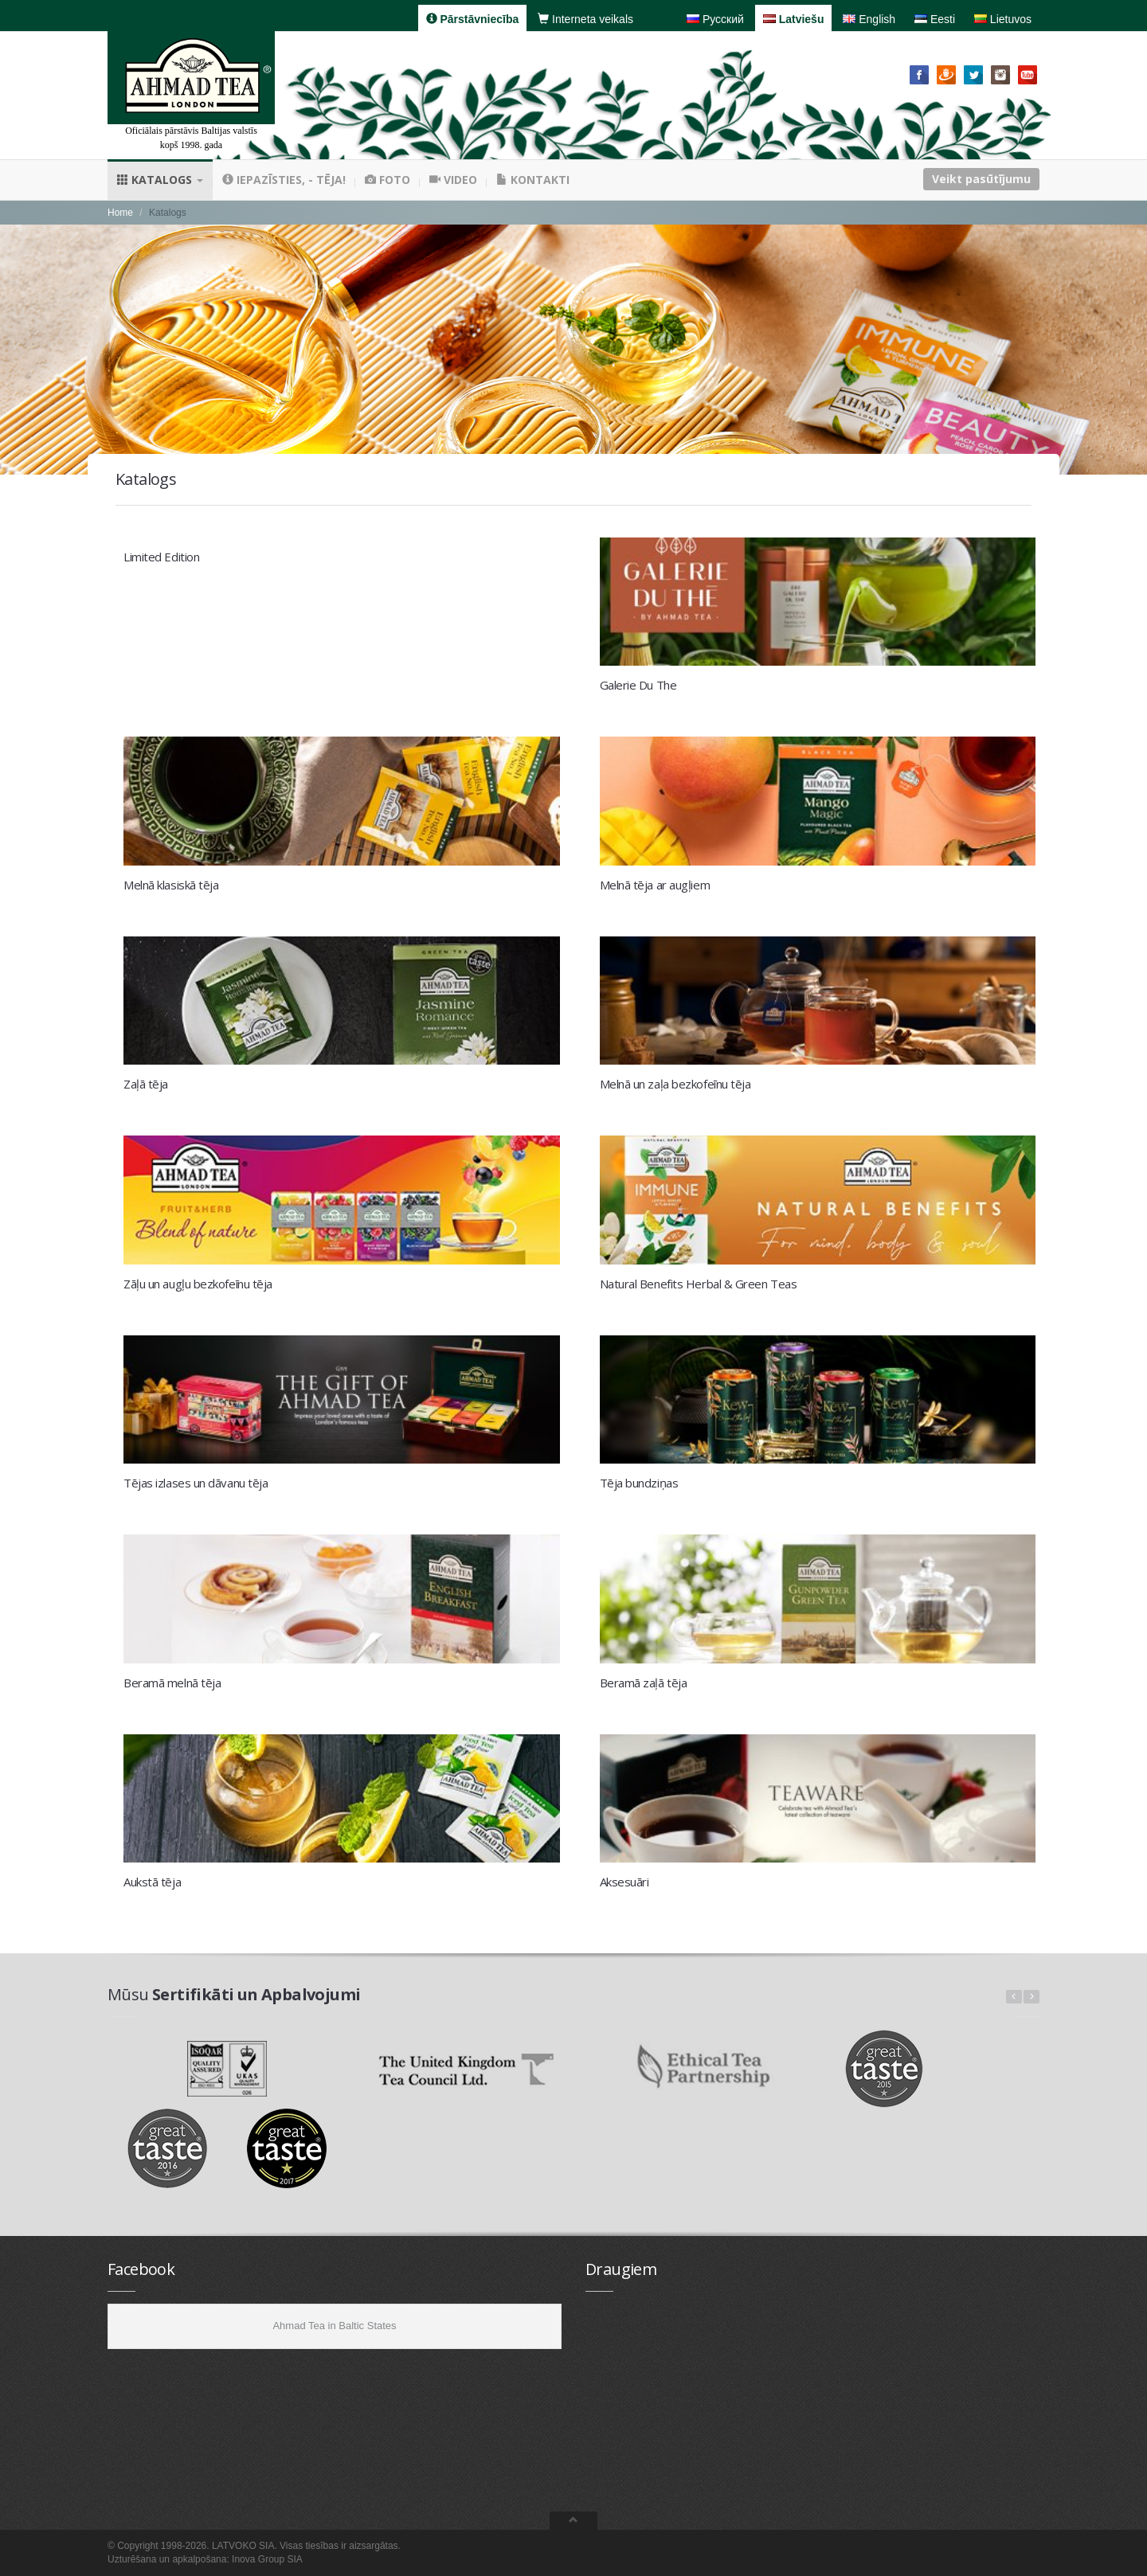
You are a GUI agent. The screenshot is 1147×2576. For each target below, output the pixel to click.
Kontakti (533, 179)
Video (453, 179)
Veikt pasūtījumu (981, 178)
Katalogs (160, 179)
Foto (387, 179)
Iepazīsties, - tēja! (284, 179)
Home (120, 212)
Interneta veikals (585, 19)
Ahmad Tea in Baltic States (334, 2326)
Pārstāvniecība (472, 19)
